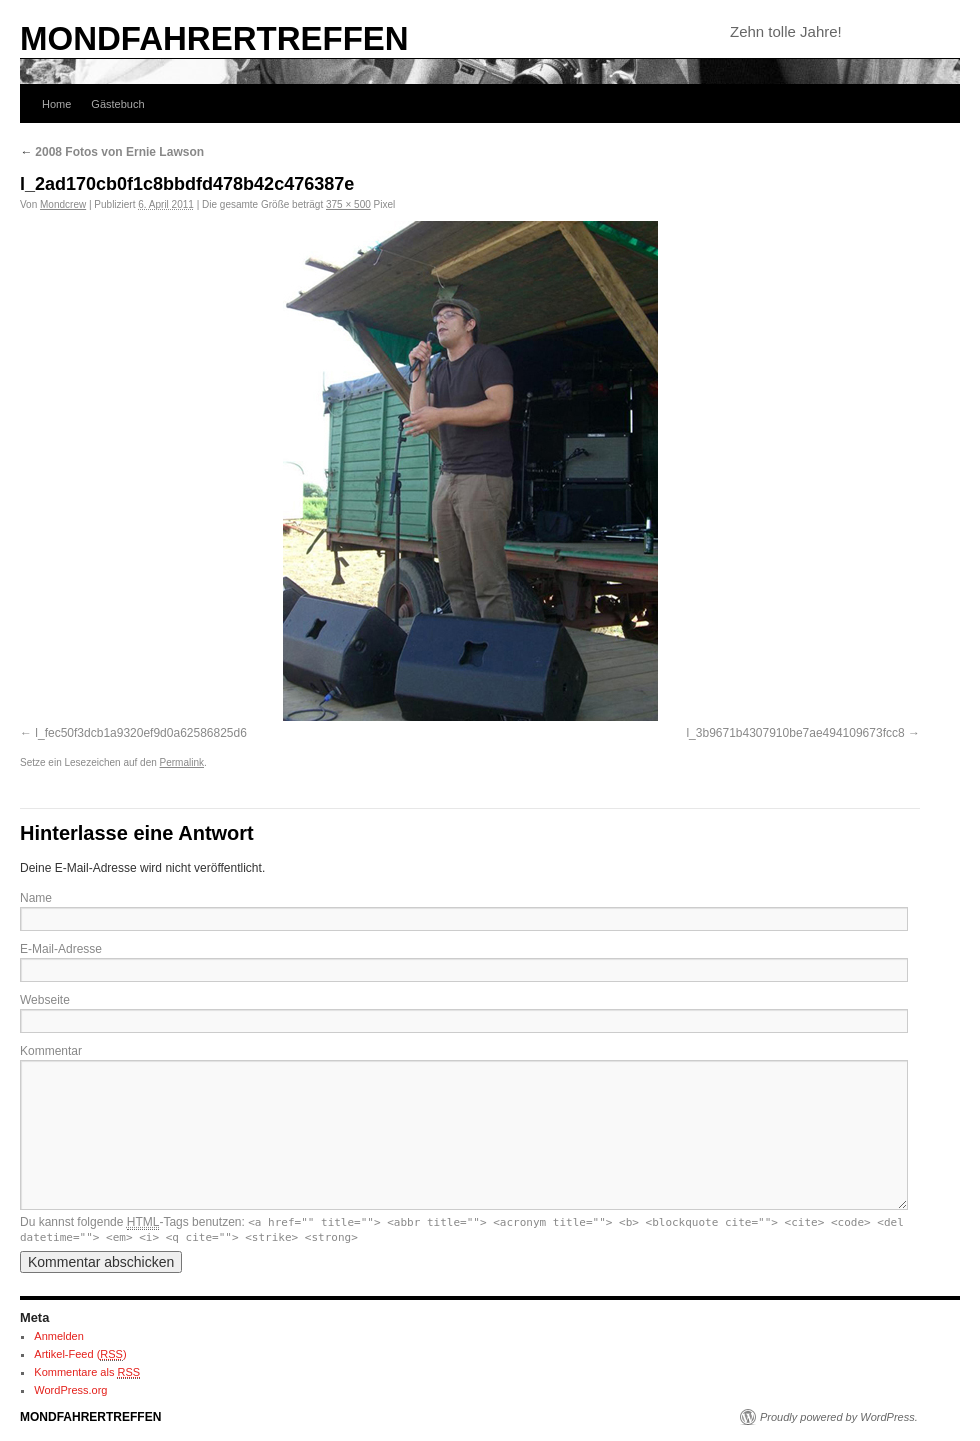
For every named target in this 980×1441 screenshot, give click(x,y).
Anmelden (59, 1336)
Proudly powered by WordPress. (839, 1417)
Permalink (182, 762)
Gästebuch (117, 104)
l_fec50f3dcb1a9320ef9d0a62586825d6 (141, 733)
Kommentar (51, 1051)
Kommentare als (87, 1372)
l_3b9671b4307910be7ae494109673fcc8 (795, 733)
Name (36, 898)
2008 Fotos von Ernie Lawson (112, 152)
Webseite (45, 1000)
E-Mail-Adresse (61, 949)
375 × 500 (348, 204)
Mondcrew (63, 204)
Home (56, 104)
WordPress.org (70, 1390)
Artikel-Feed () (80, 1354)
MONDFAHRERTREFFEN (214, 38)
